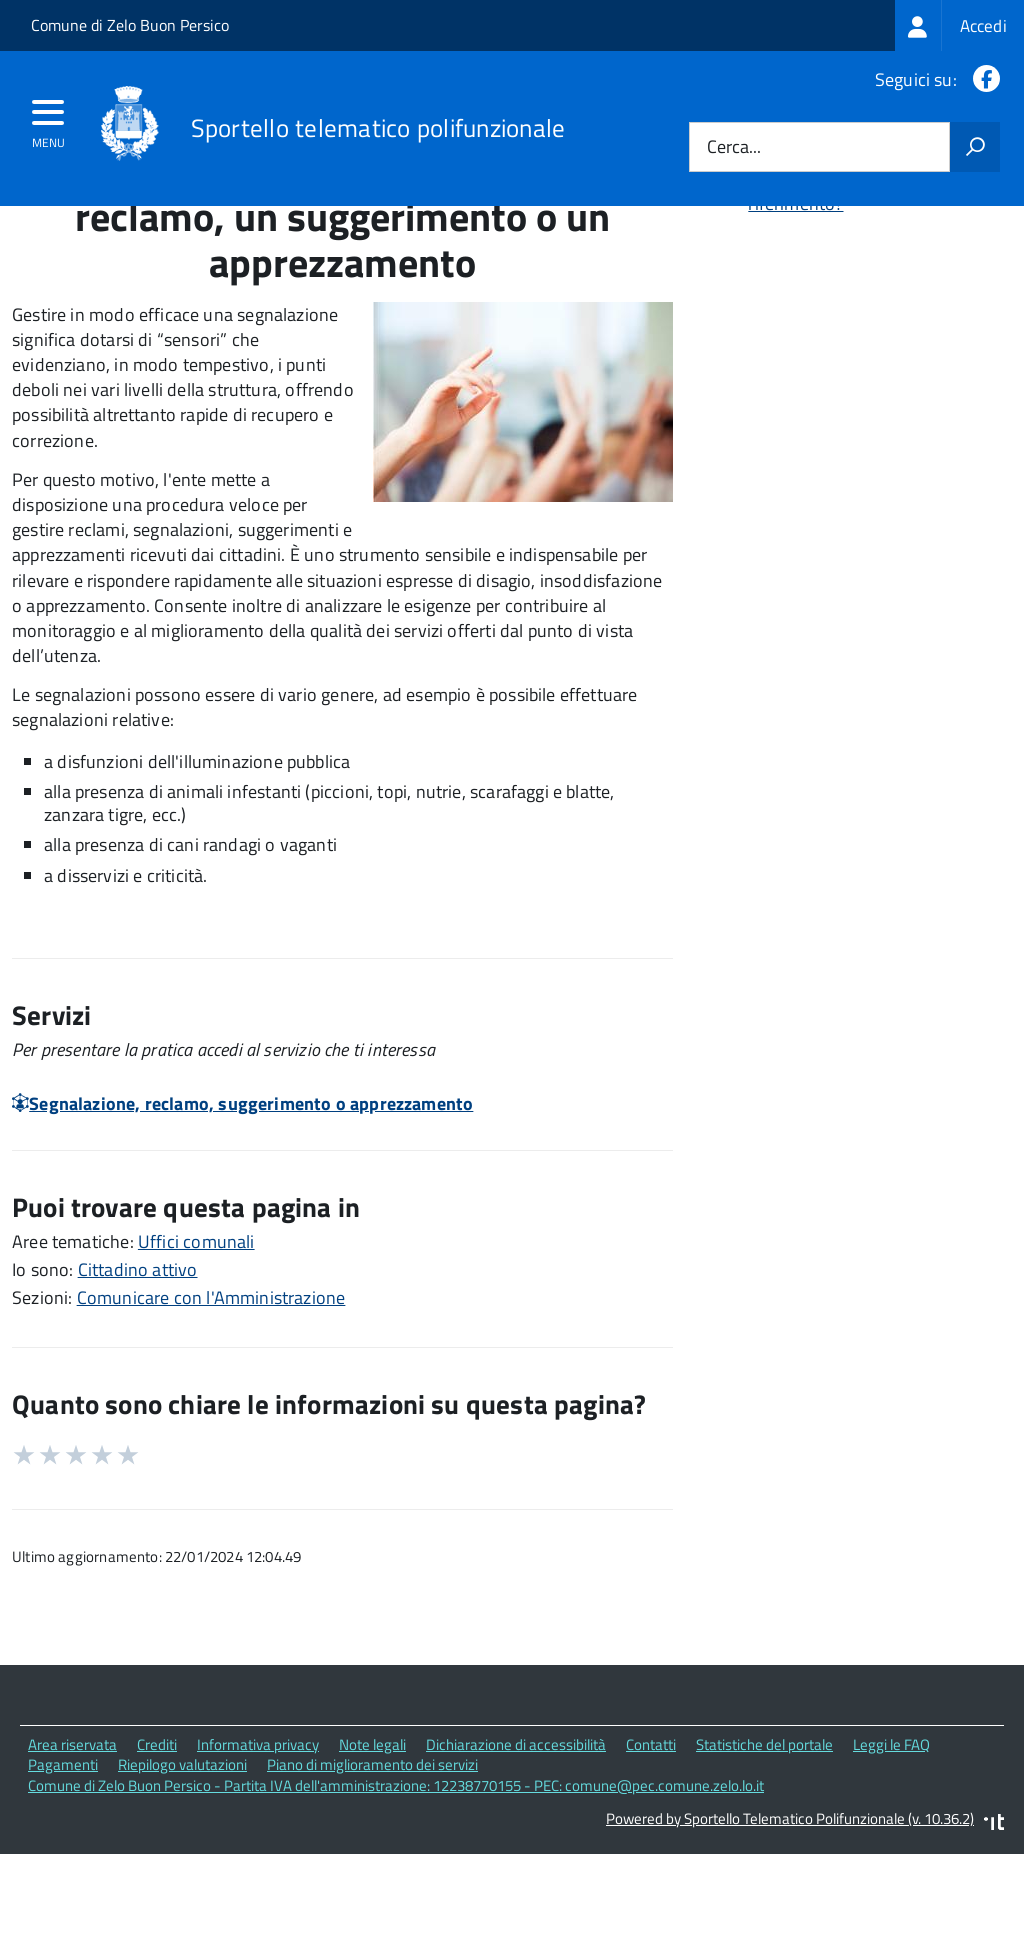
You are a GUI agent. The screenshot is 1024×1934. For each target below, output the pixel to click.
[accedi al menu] (48, 119)
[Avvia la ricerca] (975, 147)
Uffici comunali (196, 1329)
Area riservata (72, 1832)
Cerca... (734, 147)
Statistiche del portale (764, 1832)
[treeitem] (959, 25)
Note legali (372, 1832)
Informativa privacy (258, 1832)
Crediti (157, 1832)
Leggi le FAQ (891, 1832)
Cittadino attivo (138, 1357)
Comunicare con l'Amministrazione (211, 1385)
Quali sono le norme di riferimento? (835, 280)
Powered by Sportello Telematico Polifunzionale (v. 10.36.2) (790, 1906)
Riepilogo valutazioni (182, 1853)
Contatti (651, 1832)
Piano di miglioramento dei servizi (372, 1853)
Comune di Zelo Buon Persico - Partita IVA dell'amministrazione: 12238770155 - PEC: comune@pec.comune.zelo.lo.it (396, 1873)
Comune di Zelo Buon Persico (130, 25)
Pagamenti (63, 1853)
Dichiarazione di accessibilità (516, 1832)
